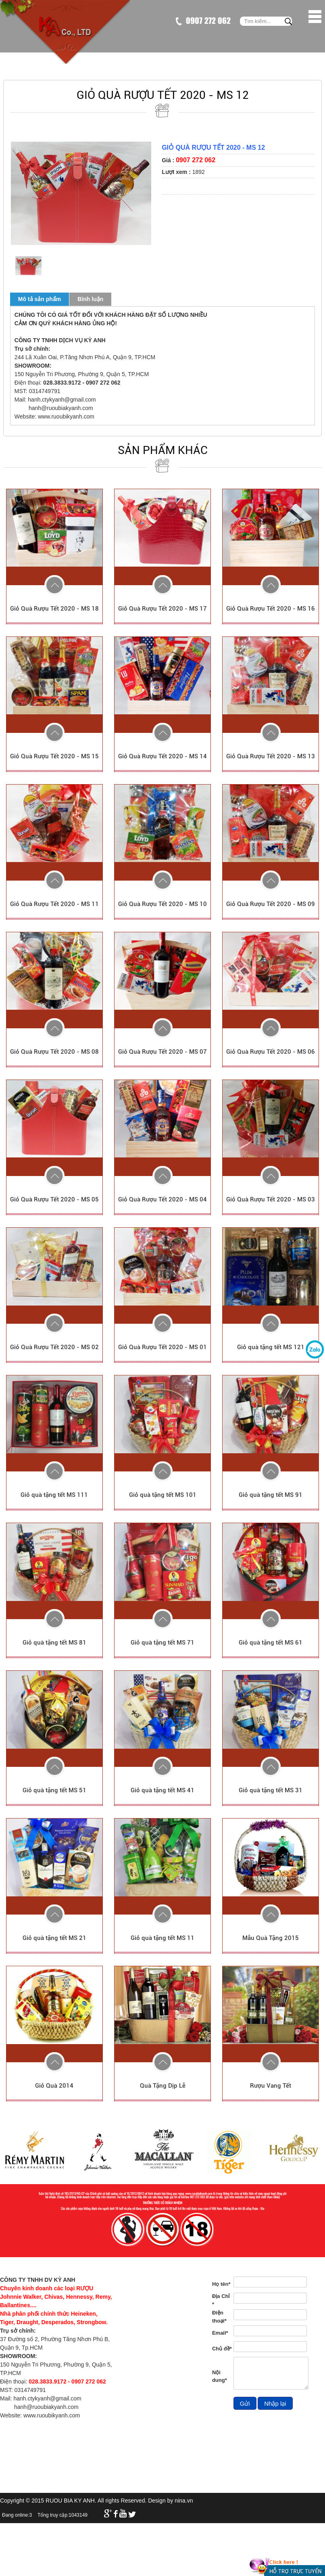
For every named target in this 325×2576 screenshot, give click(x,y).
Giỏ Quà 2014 (54, 2085)
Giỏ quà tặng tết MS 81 (54, 1642)
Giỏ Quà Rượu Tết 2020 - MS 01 (162, 1347)
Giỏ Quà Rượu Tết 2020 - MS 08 (54, 1051)
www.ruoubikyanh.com (66, 416)
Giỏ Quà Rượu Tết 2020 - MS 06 (270, 1051)
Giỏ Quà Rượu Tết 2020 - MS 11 (54, 904)
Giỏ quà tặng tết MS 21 (54, 1938)
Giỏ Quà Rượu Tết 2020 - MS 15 (54, 756)
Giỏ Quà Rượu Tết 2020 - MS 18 (54, 608)
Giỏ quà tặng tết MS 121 (270, 1347)
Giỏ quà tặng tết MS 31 (270, 1790)
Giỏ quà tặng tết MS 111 (54, 1494)
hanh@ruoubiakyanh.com (61, 408)
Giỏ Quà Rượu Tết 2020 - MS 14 (162, 756)
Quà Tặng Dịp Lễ (162, 2085)
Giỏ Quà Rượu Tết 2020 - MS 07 (162, 1051)
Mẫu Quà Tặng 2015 (270, 1938)
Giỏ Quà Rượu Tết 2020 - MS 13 (270, 756)
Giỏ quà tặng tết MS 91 (270, 1494)
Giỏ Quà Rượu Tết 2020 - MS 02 (54, 1347)
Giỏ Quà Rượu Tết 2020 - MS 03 (270, 1199)
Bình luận (90, 299)
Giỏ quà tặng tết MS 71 (162, 1642)
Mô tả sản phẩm (39, 299)
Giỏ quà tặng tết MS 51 (54, 1790)
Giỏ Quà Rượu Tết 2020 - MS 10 (162, 904)
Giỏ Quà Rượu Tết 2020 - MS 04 (162, 1199)
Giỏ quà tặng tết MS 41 (162, 1790)
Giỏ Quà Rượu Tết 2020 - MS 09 (270, 904)
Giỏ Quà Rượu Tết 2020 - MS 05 (54, 1199)
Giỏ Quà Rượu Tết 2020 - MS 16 (270, 608)
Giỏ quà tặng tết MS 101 (162, 1494)
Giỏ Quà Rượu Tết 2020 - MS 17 (162, 608)
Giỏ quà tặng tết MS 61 (270, 1642)
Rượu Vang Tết (270, 2085)
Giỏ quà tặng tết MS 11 (162, 1938)
